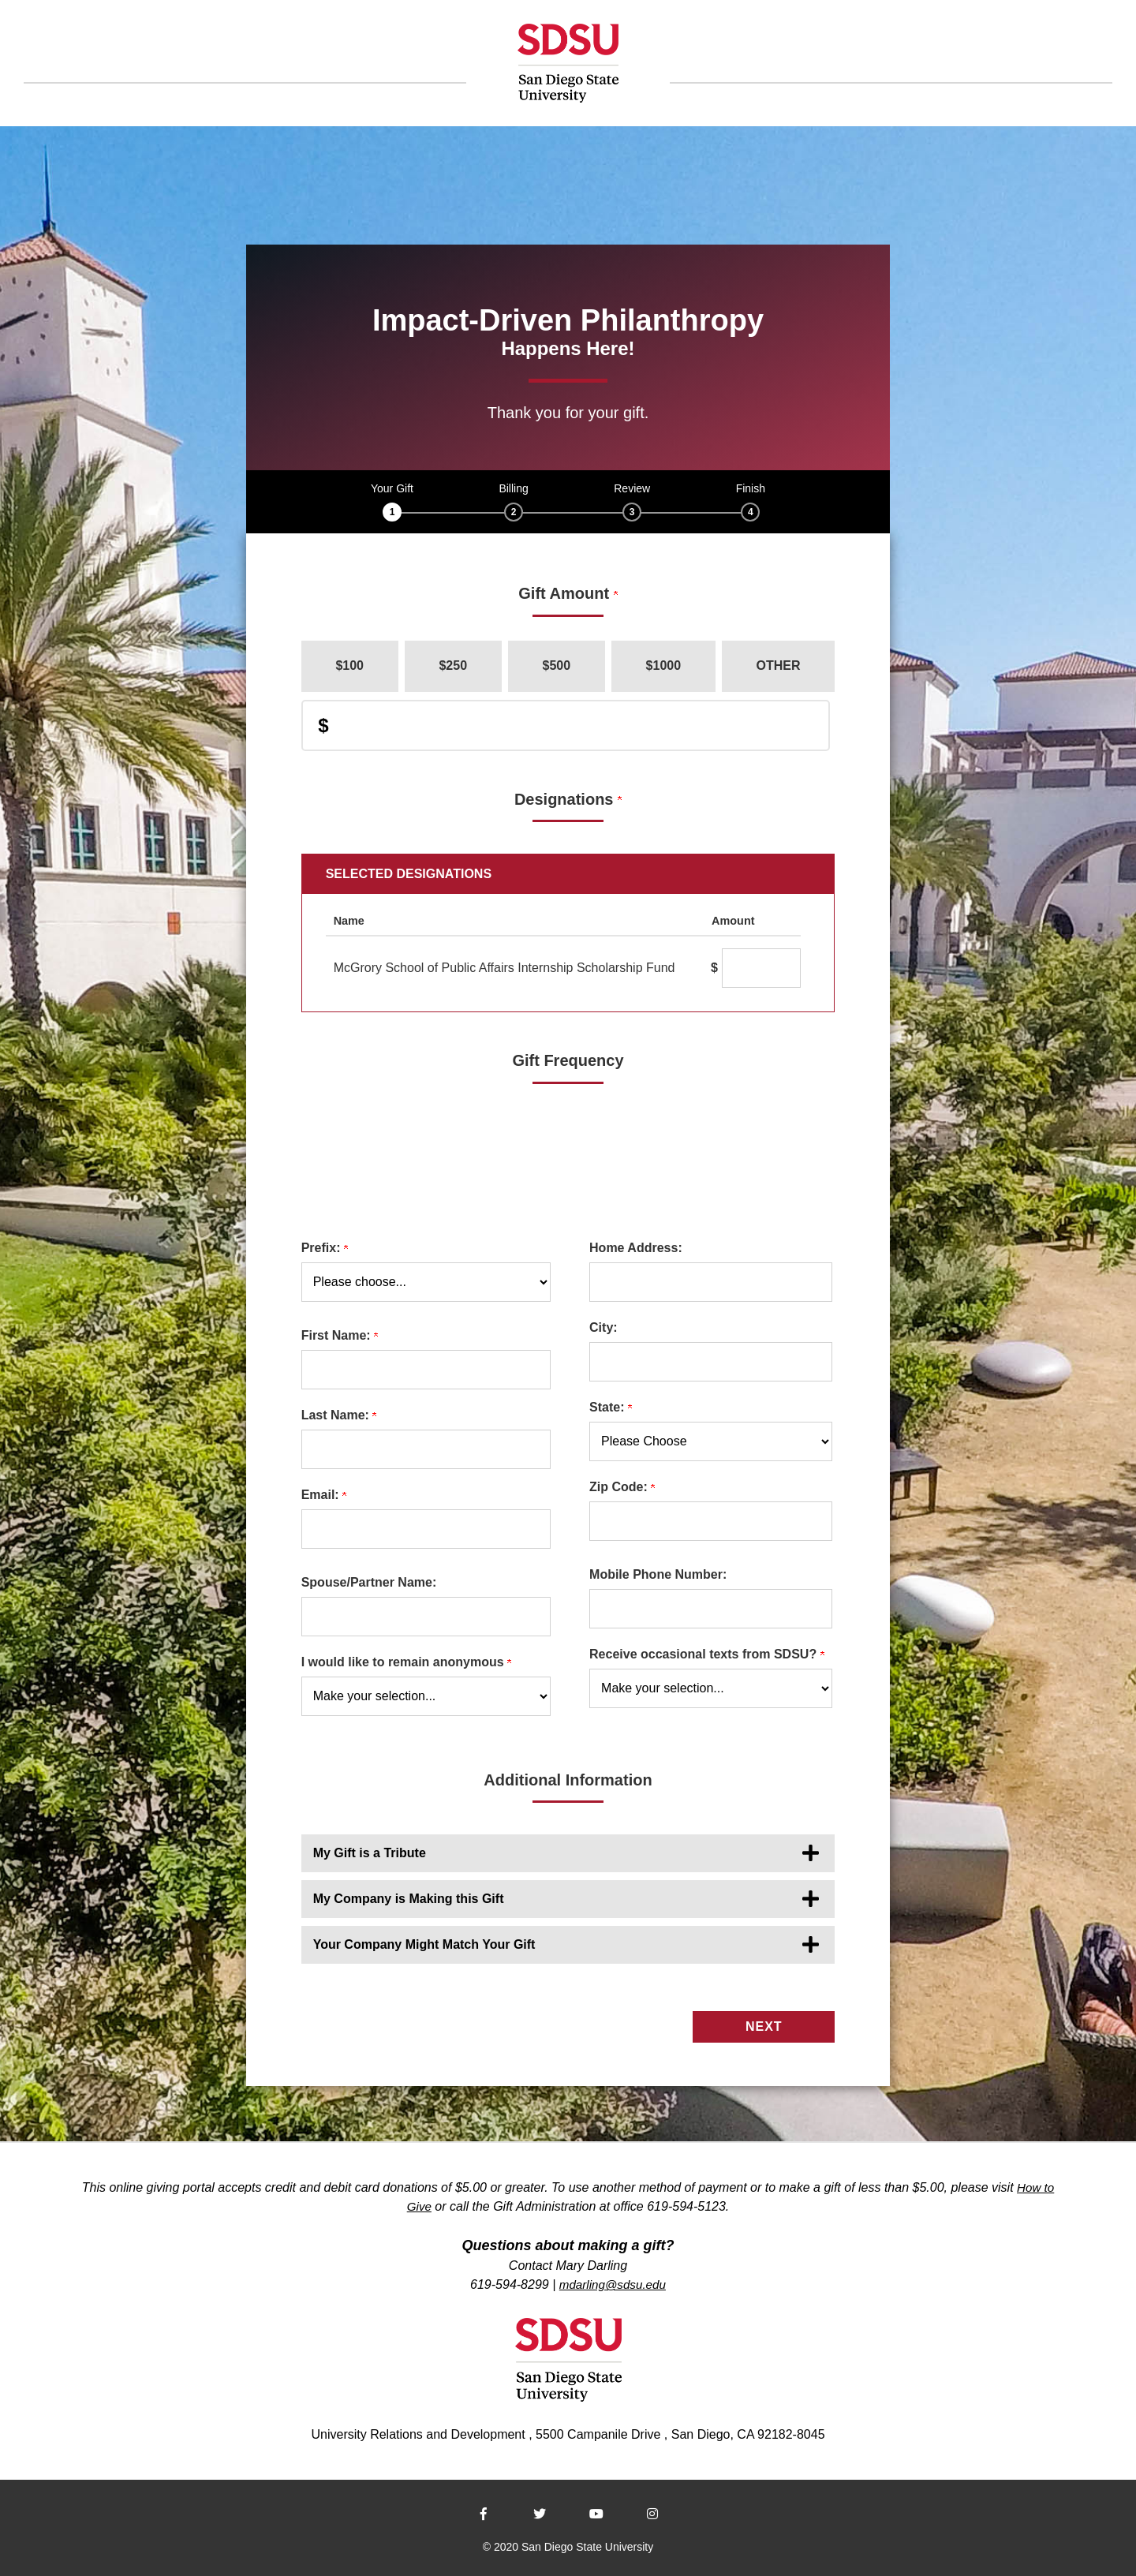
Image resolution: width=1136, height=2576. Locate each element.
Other (779, 665)
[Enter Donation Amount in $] (565, 725)
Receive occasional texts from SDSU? (706, 1654)
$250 (453, 665)
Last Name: (339, 1415)
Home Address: (635, 1247)
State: (610, 1407)
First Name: (339, 1335)
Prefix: (324, 1247)
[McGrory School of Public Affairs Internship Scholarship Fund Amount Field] (761, 968)
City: (603, 1327)
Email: (323, 1494)
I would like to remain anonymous (406, 1662)
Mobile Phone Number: (658, 1574)
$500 (557, 665)
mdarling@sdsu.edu (612, 2281)
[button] (568, 1853)
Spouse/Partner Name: (369, 1582)
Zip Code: (622, 1487)
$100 (349, 665)
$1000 (664, 665)
